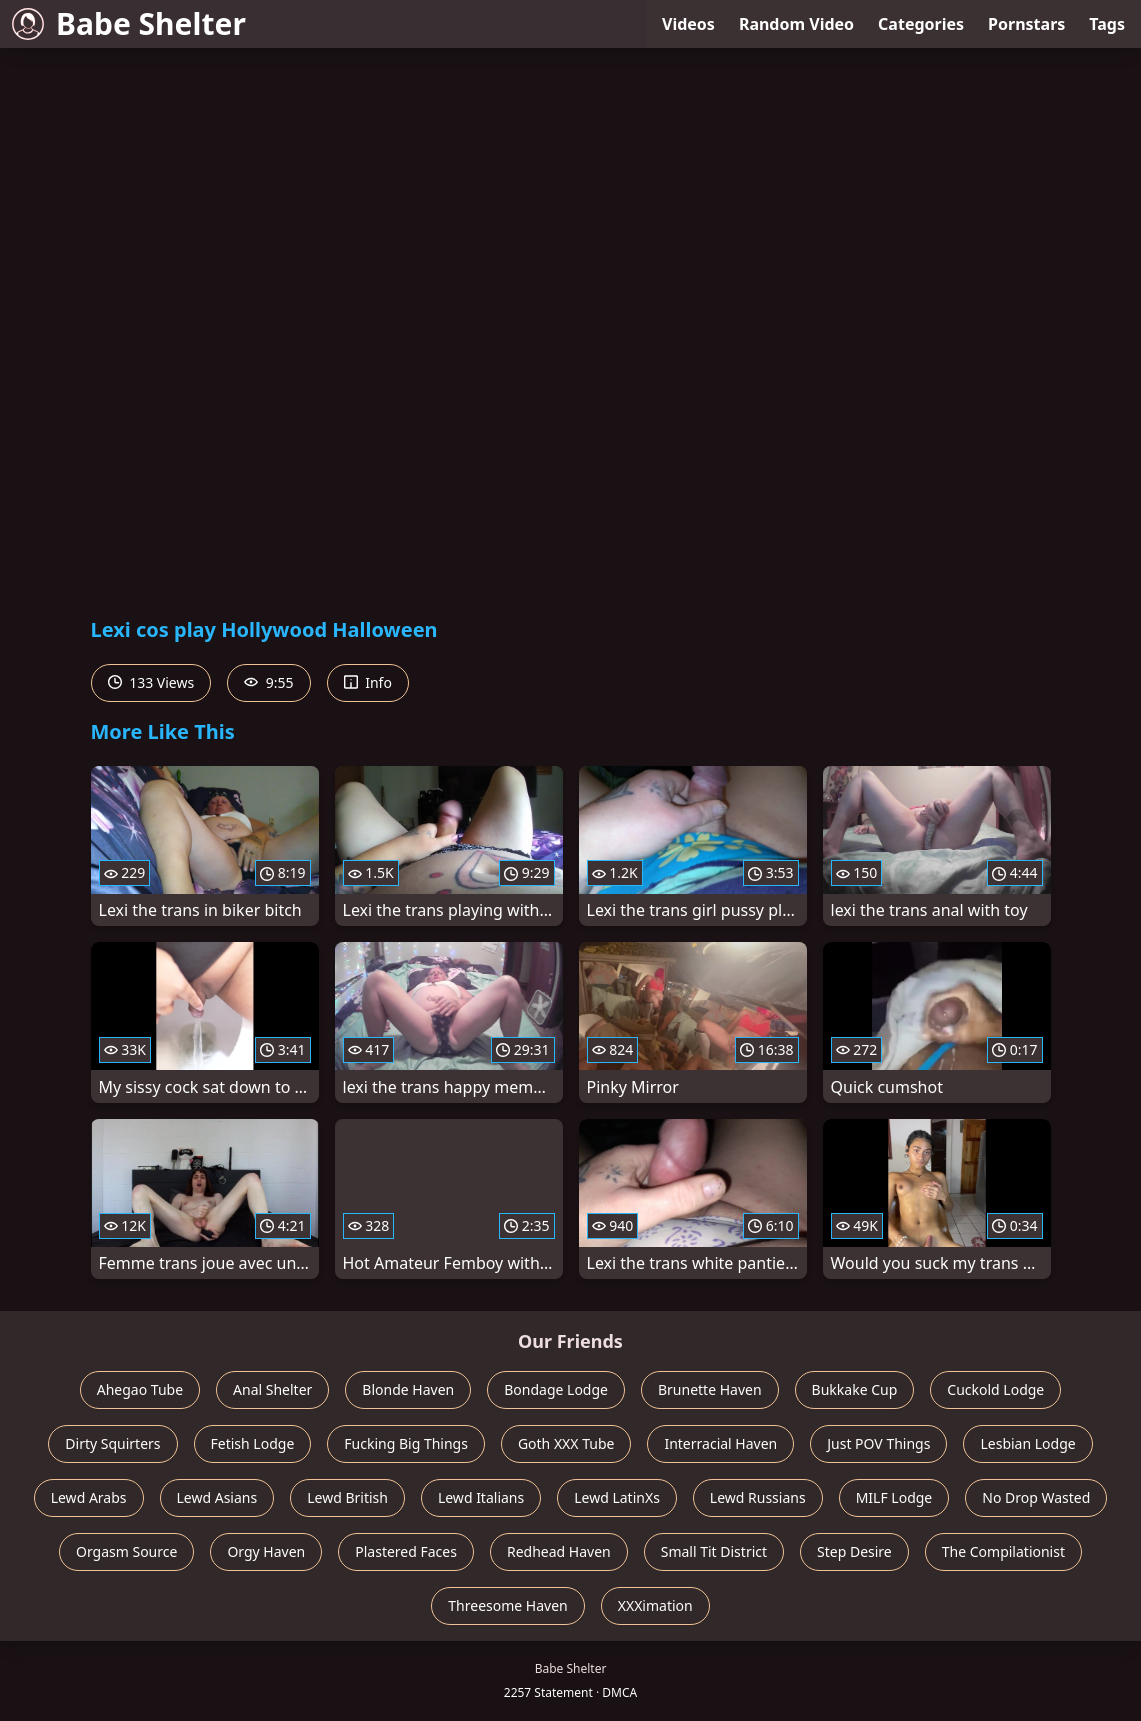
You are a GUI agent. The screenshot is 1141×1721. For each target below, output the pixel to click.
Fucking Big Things (406, 1443)
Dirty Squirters (112, 1443)
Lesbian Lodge (1027, 1443)
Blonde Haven (408, 1389)
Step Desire (854, 1551)
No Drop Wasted (1036, 1497)
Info (368, 682)
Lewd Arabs (89, 1497)
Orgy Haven (266, 1551)
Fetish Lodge (253, 1443)
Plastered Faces (406, 1551)
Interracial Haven (720, 1443)
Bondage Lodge (556, 1389)
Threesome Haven (507, 1605)
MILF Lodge (894, 1497)
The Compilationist (1003, 1551)
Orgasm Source (126, 1551)
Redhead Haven (559, 1551)
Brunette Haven (710, 1389)
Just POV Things (878, 1443)
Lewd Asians (217, 1497)
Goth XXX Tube (566, 1443)
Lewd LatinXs (617, 1497)
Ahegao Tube (140, 1389)
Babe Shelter (129, 23)
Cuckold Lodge (995, 1389)
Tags (1107, 24)
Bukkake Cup (855, 1389)
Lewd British (347, 1497)
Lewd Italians (481, 1497)
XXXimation (655, 1605)
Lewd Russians (758, 1497)
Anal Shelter (272, 1389)
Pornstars (1026, 24)
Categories (921, 24)
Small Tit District (714, 1551)
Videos (688, 24)
